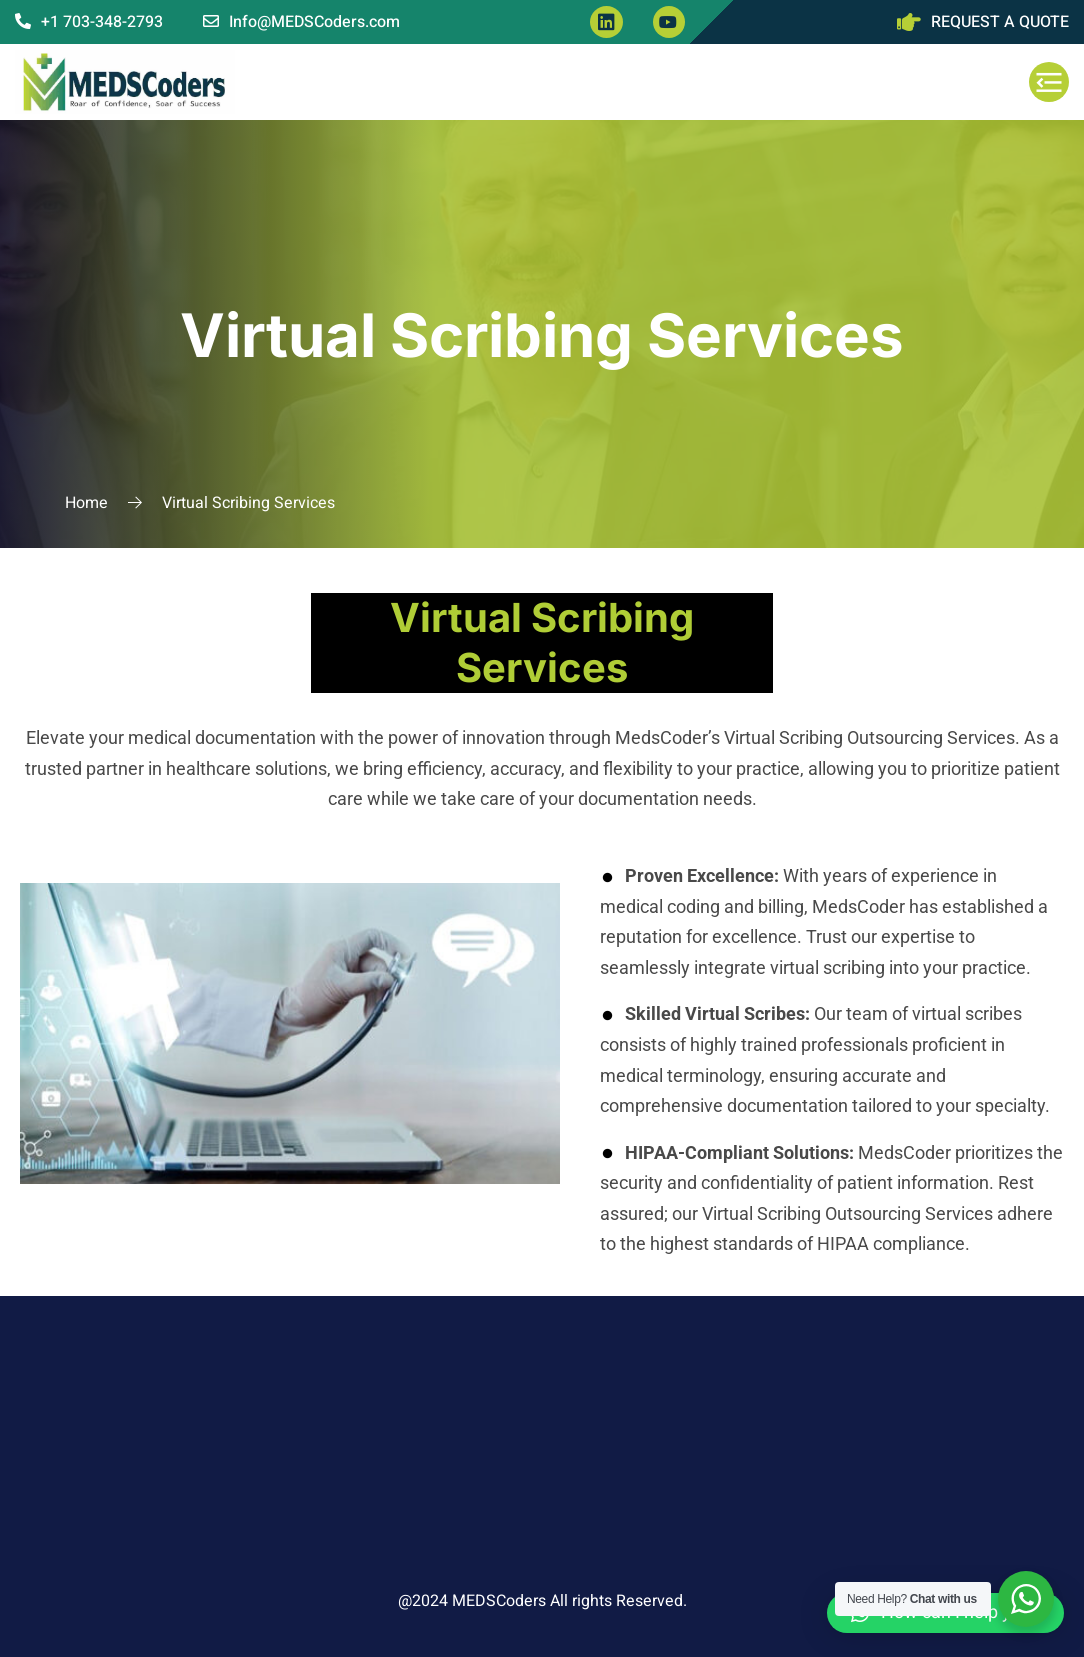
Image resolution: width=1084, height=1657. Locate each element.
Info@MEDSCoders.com (301, 22)
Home (86, 503)
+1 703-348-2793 (89, 22)
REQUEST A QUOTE (1000, 22)
